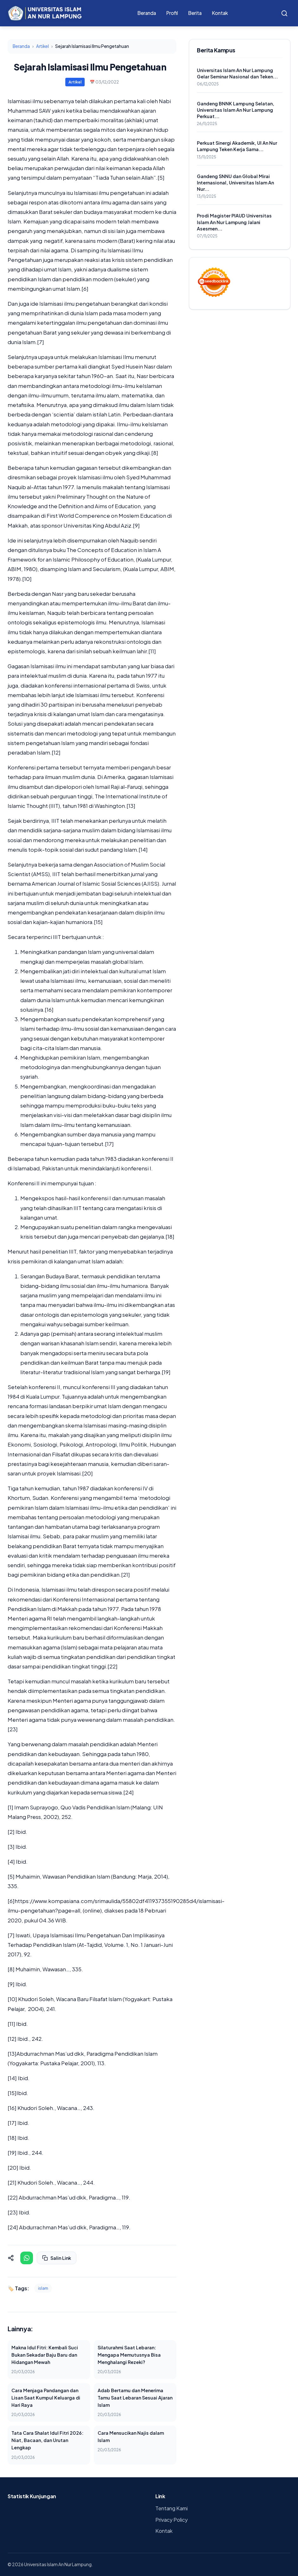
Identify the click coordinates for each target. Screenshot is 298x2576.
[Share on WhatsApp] (26, 2258)
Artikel (42, 46)
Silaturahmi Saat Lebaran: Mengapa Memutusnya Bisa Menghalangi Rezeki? (129, 2355)
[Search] (284, 13)
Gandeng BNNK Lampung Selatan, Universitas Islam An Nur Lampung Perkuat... (235, 110)
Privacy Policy (171, 2519)
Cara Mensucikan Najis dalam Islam (131, 2436)
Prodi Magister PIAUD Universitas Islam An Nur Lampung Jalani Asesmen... (234, 222)
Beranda (146, 13)
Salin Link (56, 2258)
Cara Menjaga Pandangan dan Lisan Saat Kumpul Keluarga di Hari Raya (45, 2397)
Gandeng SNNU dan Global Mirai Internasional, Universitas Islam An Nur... (235, 182)
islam (43, 2288)
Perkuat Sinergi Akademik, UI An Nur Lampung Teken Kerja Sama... (237, 146)
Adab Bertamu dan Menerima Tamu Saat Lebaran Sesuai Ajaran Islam (135, 2397)
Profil (172, 13)
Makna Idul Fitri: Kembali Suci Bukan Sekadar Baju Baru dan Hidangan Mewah (44, 2355)
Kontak (220, 13)
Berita (195, 13)
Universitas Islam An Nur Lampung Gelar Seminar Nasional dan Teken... (237, 73)
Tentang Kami (171, 2508)
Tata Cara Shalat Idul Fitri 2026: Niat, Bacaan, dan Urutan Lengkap (47, 2440)
